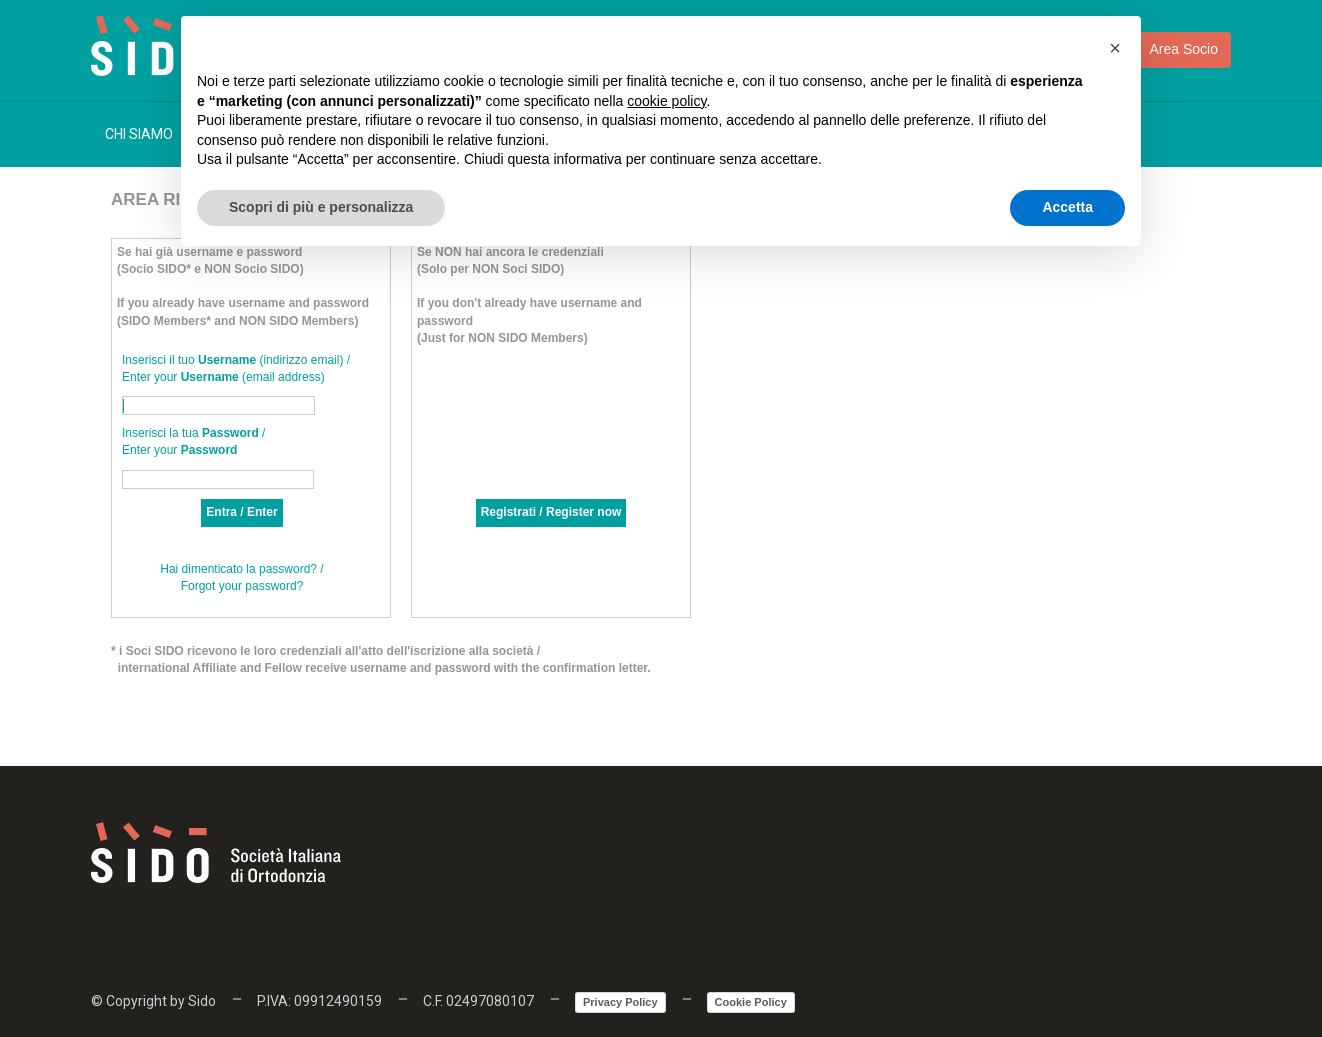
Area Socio (1167, 50)
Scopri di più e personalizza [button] (321, 207)
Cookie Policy (751, 1002)
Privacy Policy (620, 1002)
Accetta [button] (1067, 207)
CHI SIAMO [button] (147, 134)
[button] (1115, 48)
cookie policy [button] (666, 101)
